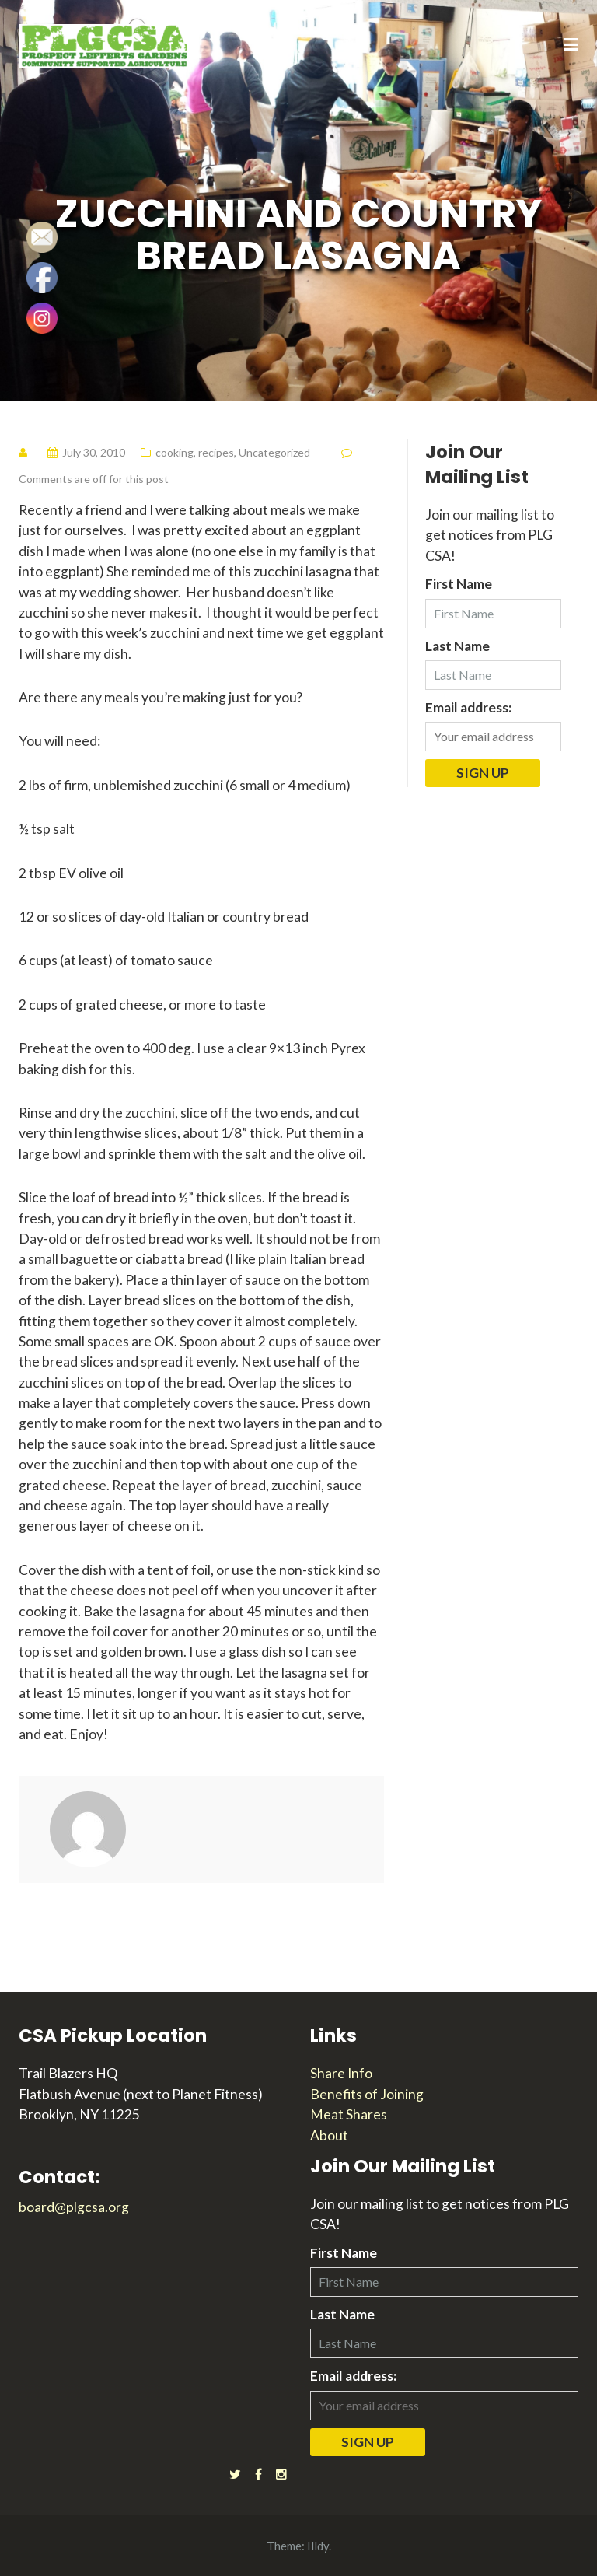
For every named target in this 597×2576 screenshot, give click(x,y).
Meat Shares (348, 2114)
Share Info (341, 2073)
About (329, 2135)
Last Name (457, 646)
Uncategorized (274, 452)
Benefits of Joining (367, 2094)
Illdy (318, 2546)
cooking (174, 452)
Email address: (468, 707)
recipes (216, 452)
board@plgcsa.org (74, 2207)
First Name (458, 584)
